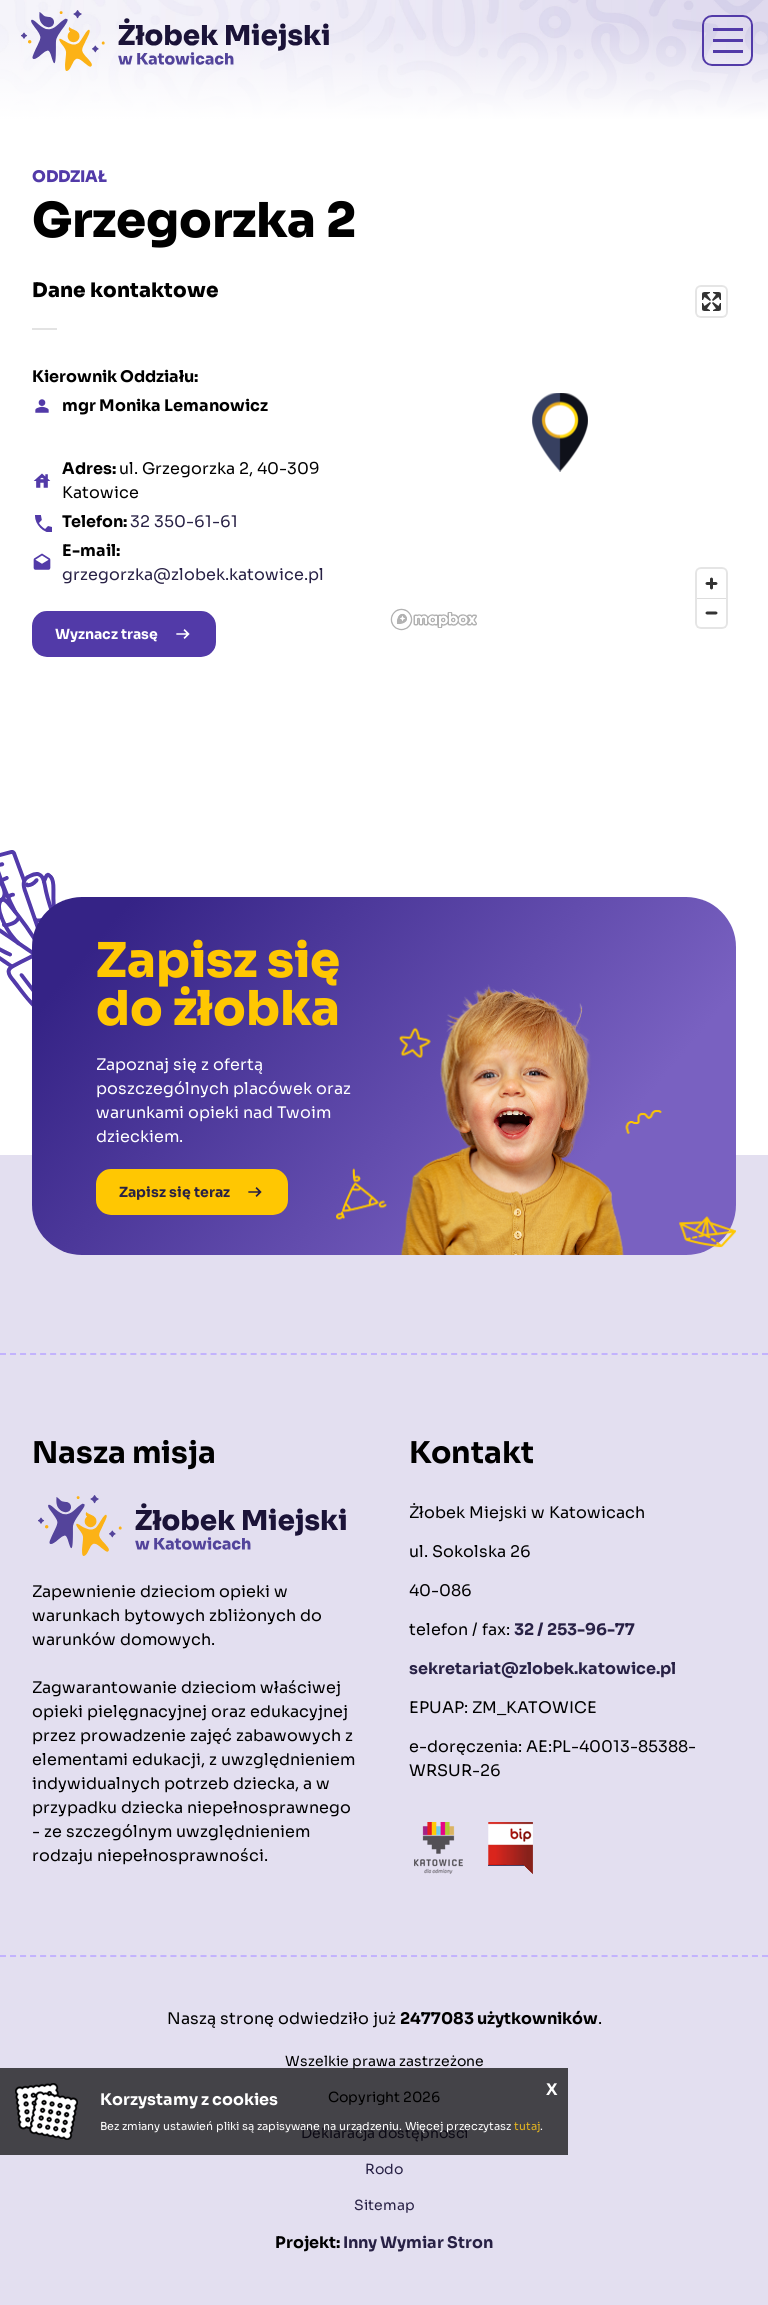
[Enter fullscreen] (711, 301)
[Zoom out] (711, 612)
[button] (560, 432)
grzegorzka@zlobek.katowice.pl (193, 574)
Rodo (384, 2169)
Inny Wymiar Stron (418, 2242)
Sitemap (384, 2205)
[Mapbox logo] (434, 619)
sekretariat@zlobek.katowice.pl (542, 1668)
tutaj (527, 2126)
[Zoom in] (711, 583)
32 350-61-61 (184, 521)
